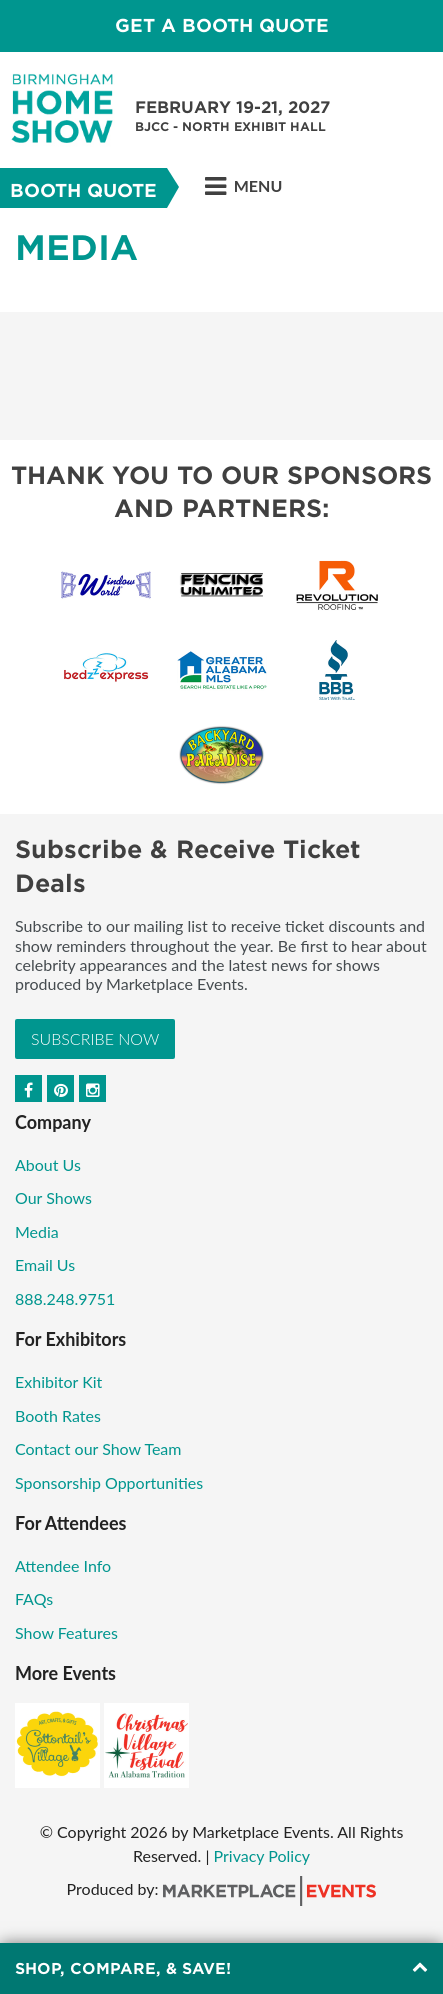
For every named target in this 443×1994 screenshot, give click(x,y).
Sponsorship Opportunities (109, 1482)
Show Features (66, 1632)
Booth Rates (58, 1415)
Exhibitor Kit (58, 1381)
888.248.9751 (65, 1298)
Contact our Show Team (98, 1448)
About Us (48, 1164)
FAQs (34, 1598)
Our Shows (53, 1197)
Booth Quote (83, 190)
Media (37, 1231)
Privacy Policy (262, 1855)
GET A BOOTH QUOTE (222, 25)
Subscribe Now (95, 1038)
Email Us (45, 1264)
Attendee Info (63, 1565)
